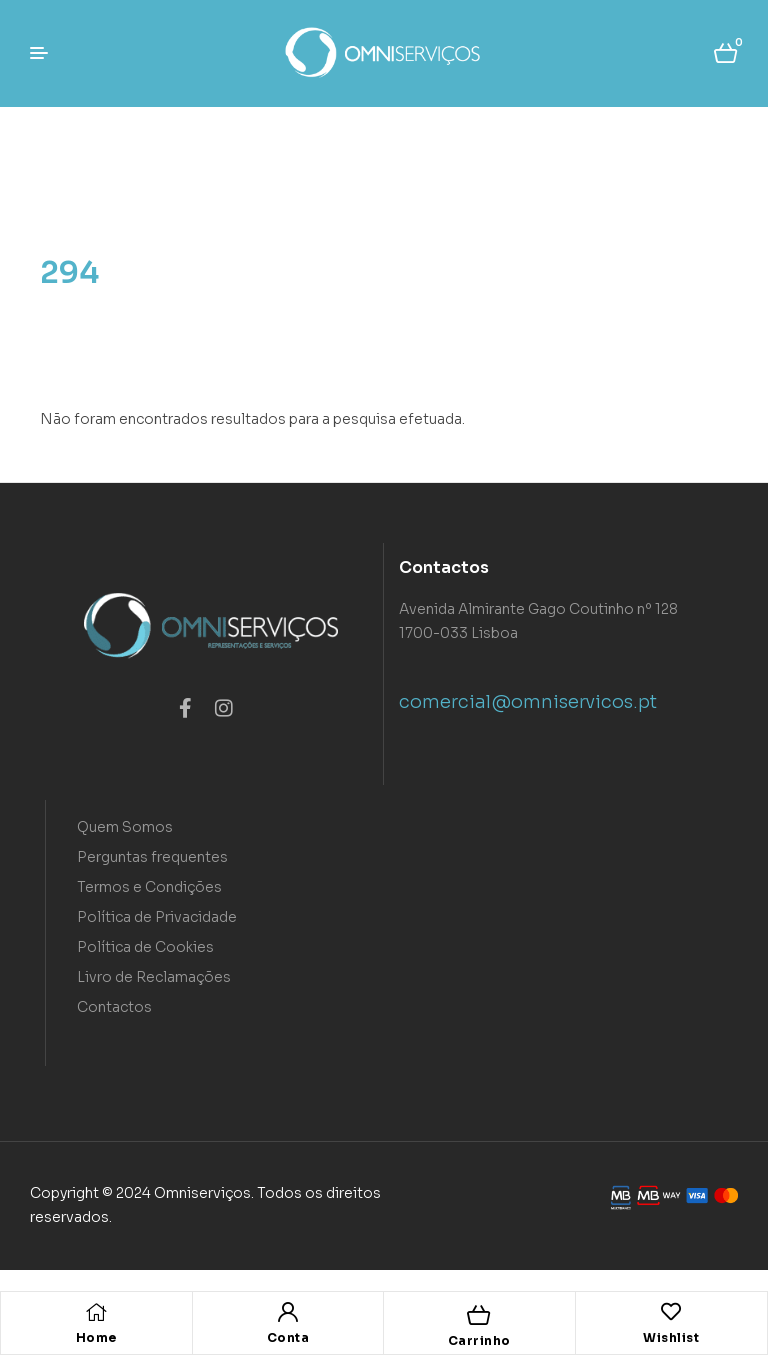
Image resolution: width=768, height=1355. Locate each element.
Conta (288, 1337)
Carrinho (479, 1340)
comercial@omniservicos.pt (528, 702)
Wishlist (671, 1337)
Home (96, 1337)
